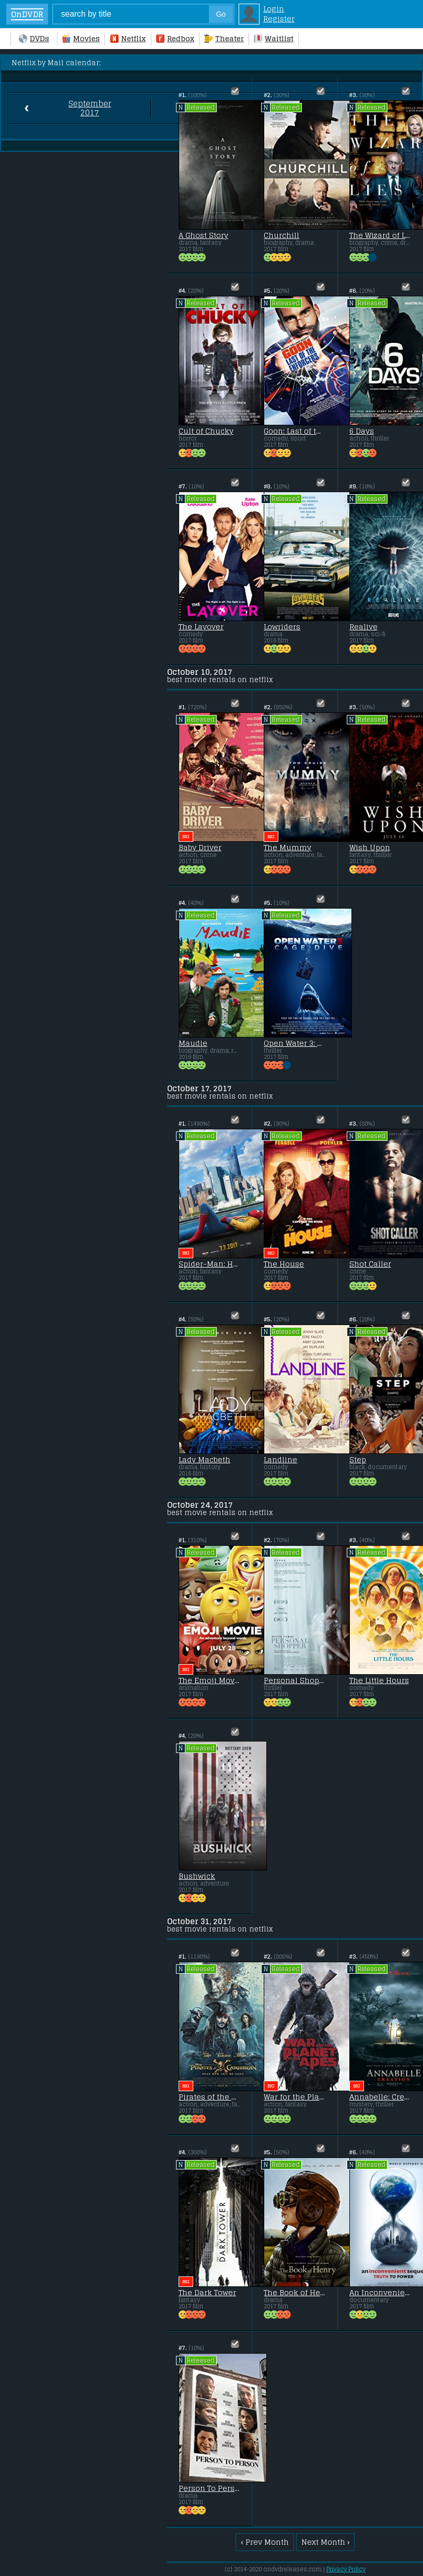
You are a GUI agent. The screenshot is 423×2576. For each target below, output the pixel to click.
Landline (280, 1460)
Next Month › (325, 2541)
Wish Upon (369, 847)
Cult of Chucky (206, 431)
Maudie (193, 1043)
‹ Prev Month (265, 2541)
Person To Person (209, 2488)
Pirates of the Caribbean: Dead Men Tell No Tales (209, 2097)
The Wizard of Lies (380, 235)
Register (279, 18)
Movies (81, 38)
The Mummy (287, 847)
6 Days (361, 431)
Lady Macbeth (204, 1460)
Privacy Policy (346, 2569)
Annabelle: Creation (380, 2097)
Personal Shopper (294, 1680)
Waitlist (273, 38)
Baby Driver (200, 847)
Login (273, 8)
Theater (224, 38)
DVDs (34, 38)
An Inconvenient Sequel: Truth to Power (380, 2292)
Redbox (175, 38)
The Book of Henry (294, 2292)
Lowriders (282, 627)
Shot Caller (370, 1264)
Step (357, 1460)
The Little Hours (379, 1680)
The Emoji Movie (209, 1680)
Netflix (128, 38)
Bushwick (197, 1876)
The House (284, 1264)
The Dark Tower (207, 2292)
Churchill (281, 235)
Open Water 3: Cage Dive (294, 1043)
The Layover (201, 627)
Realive (363, 627)
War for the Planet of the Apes (294, 2097)
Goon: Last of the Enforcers (294, 431)
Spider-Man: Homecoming (209, 1264)
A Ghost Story (203, 235)
